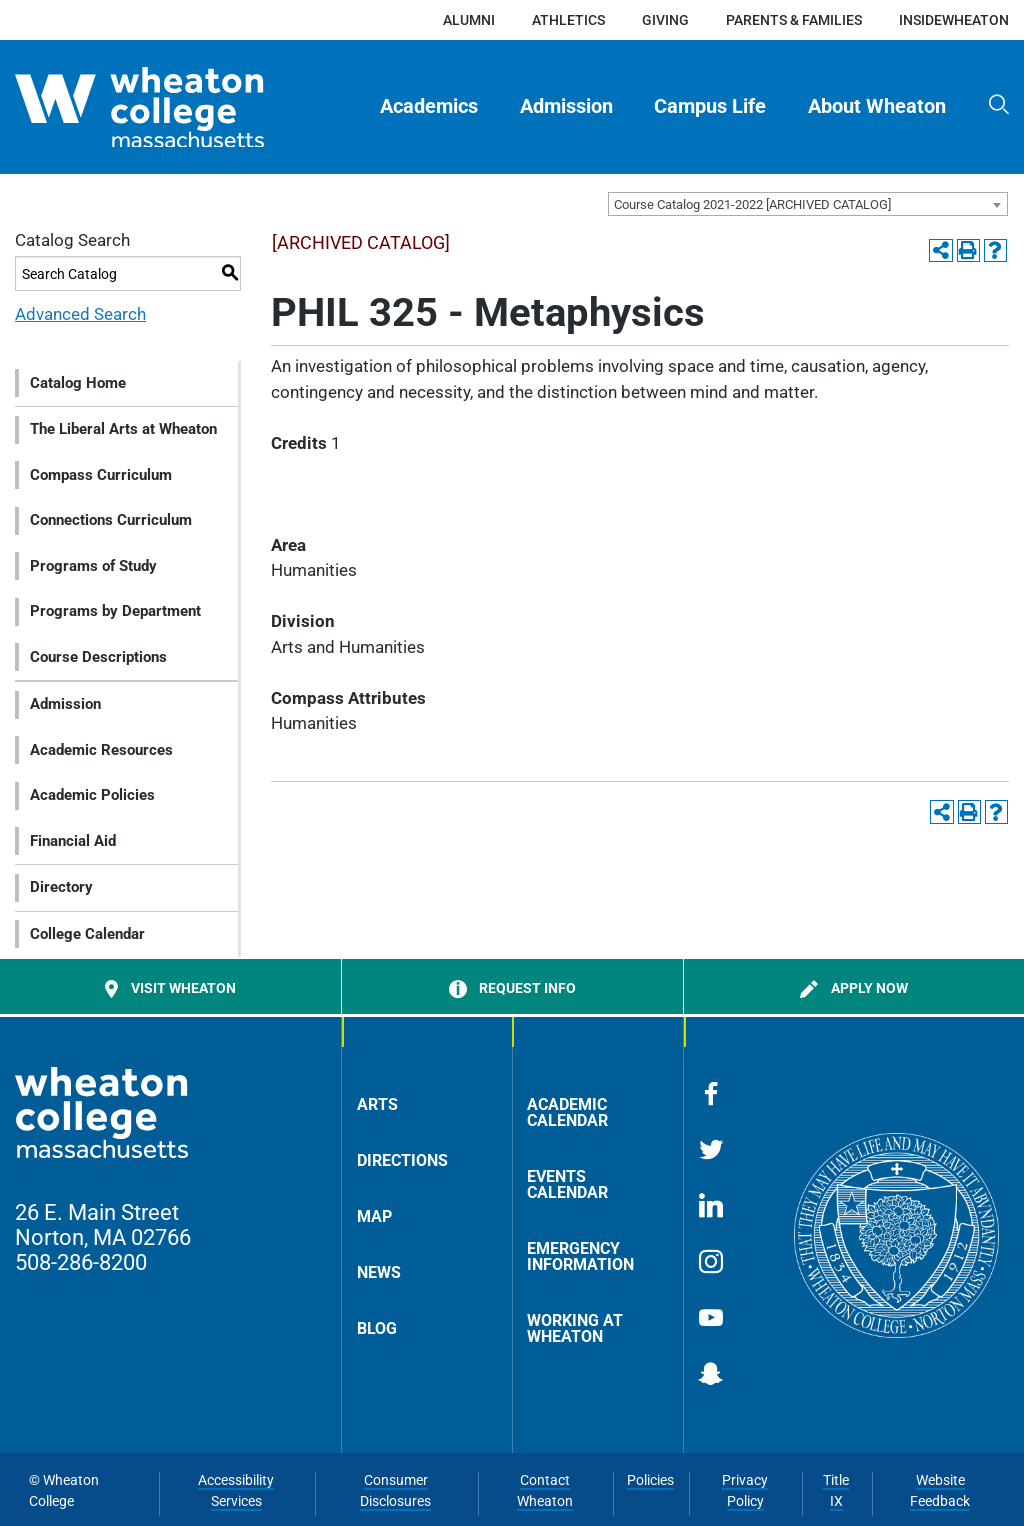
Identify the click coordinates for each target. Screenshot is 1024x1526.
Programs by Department (115, 611)
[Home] (173, 107)
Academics (429, 106)
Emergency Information (580, 1256)
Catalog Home (78, 383)
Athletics (568, 20)
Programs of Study (93, 566)
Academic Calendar (567, 1112)
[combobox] (808, 204)
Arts (377, 1104)
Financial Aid (73, 841)
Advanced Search (80, 314)
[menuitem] (430, 107)
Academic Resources (101, 750)
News (379, 1272)
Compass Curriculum (101, 475)
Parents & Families (794, 20)
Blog (377, 1328)
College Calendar (87, 934)
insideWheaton (954, 20)
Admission (566, 106)
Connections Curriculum (111, 520)
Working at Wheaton (575, 1328)
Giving (665, 20)
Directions (402, 1160)
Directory (61, 887)
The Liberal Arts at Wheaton (123, 429)
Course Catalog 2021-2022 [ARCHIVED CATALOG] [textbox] (752, 204)
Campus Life (710, 106)
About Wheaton (877, 106)
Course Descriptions (98, 657)
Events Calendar (567, 1184)
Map (374, 1216)
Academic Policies (92, 795)
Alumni (469, 20)
